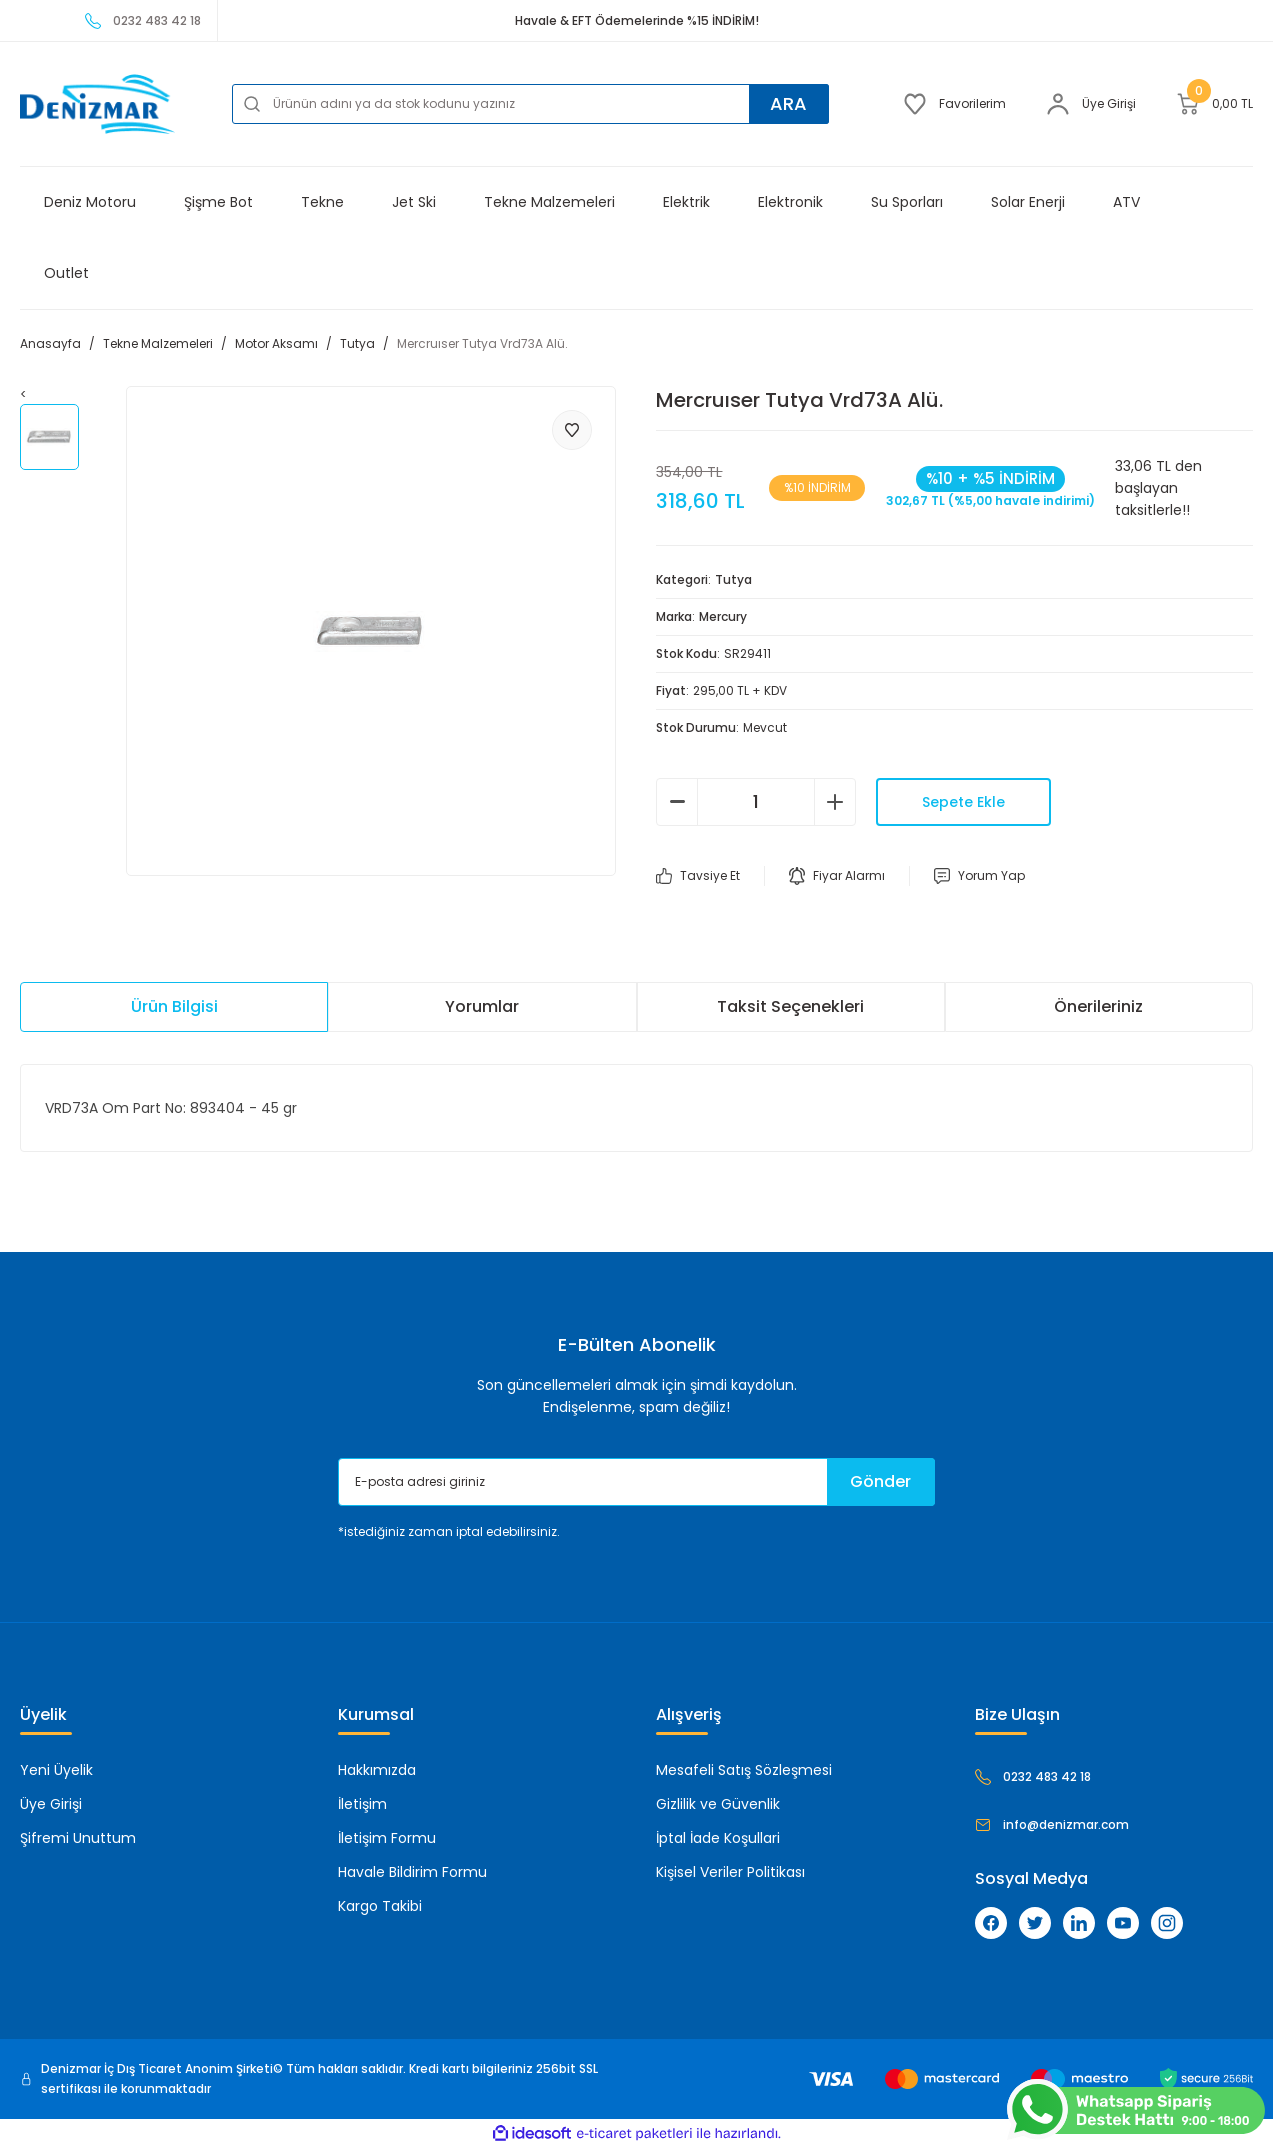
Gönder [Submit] (880, 1481)
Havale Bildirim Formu (412, 1872)
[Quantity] (756, 802)
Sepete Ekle (963, 802)
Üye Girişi (51, 1804)
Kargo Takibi (380, 1906)
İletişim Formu (387, 1838)
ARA (788, 103)
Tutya (733, 579)
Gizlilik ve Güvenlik (718, 1804)
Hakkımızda (377, 1770)
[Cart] (1214, 104)
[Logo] (97, 104)
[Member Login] (1091, 104)
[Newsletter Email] (636, 1482)
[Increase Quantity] (835, 802)
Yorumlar (482, 1006)
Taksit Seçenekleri (790, 1006)
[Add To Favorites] (572, 430)
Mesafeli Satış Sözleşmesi (744, 1770)
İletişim (362, 1804)
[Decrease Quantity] (677, 802)
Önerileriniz (1098, 1006)
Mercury (723, 616)
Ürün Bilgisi (174, 1006)
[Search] (530, 104)
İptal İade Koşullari (718, 1838)
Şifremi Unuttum (78, 1838)
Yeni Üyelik (56, 1770)
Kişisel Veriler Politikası (730, 1872)
